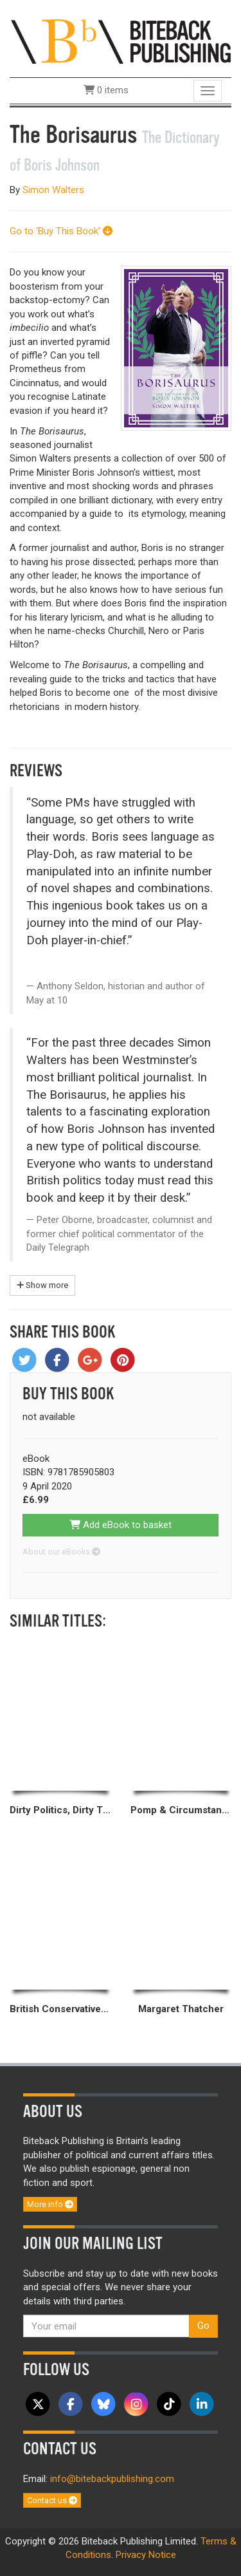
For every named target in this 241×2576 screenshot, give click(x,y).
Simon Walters (53, 190)
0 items (106, 90)
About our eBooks (61, 1551)
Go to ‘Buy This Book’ (61, 231)
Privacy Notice (146, 2555)
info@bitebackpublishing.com (112, 2479)
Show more (42, 1285)
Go (203, 2325)
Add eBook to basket (120, 1525)
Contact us (52, 2500)
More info (50, 2204)
